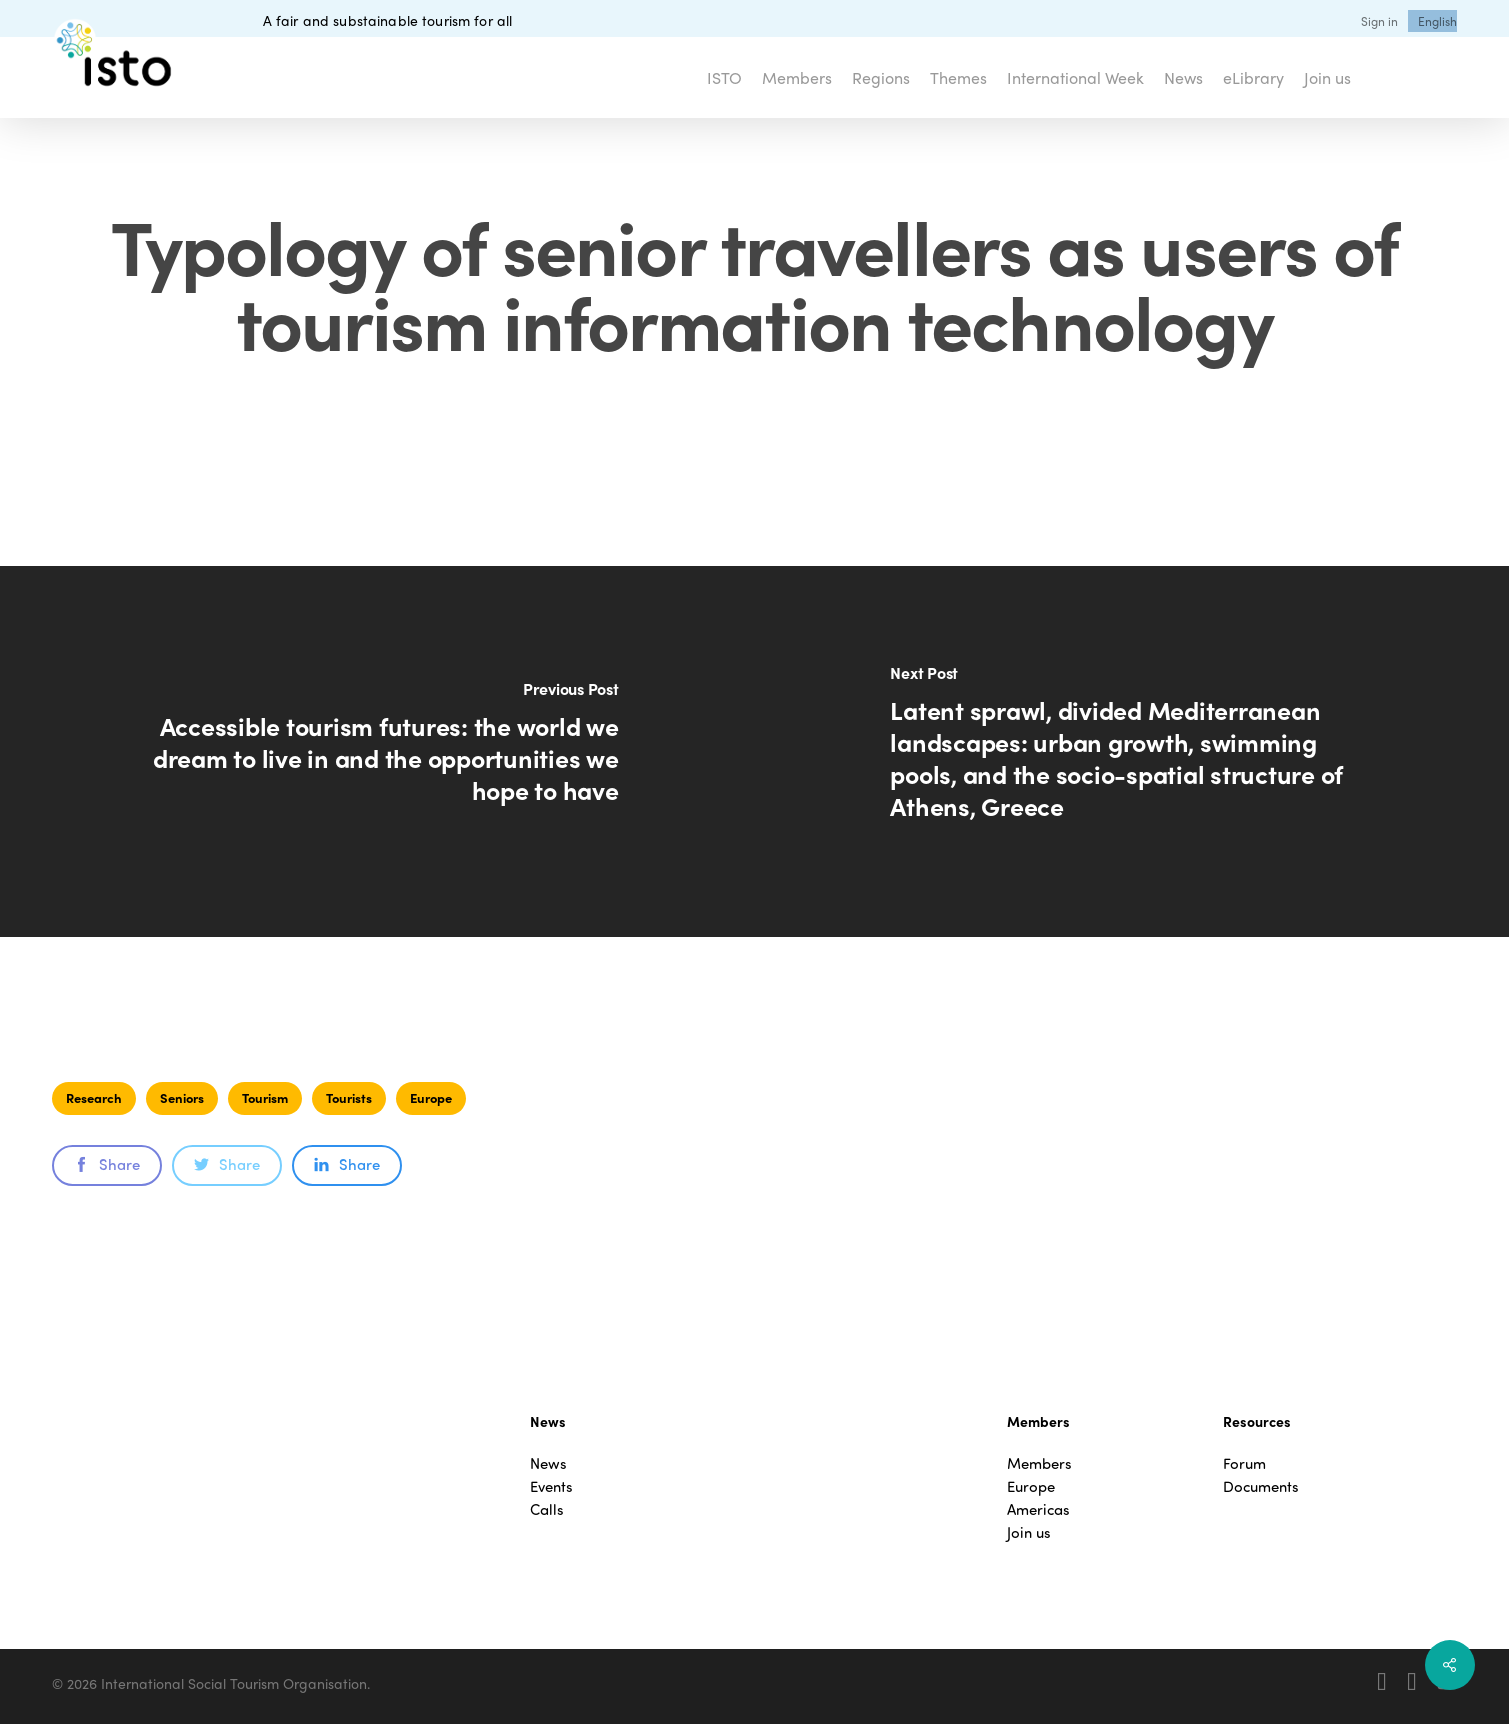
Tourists (349, 1097)
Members (1039, 1463)
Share (107, 1164)
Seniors (182, 1097)
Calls (547, 1509)
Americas (1038, 1509)
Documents (1261, 1486)
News (548, 1463)
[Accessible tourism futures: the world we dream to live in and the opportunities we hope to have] (377, 751)
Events (551, 1486)
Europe (431, 1097)
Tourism (265, 1097)
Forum (1244, 1463)
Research (94, 1097)
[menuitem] (1437, 21)
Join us (1029, 1532)
